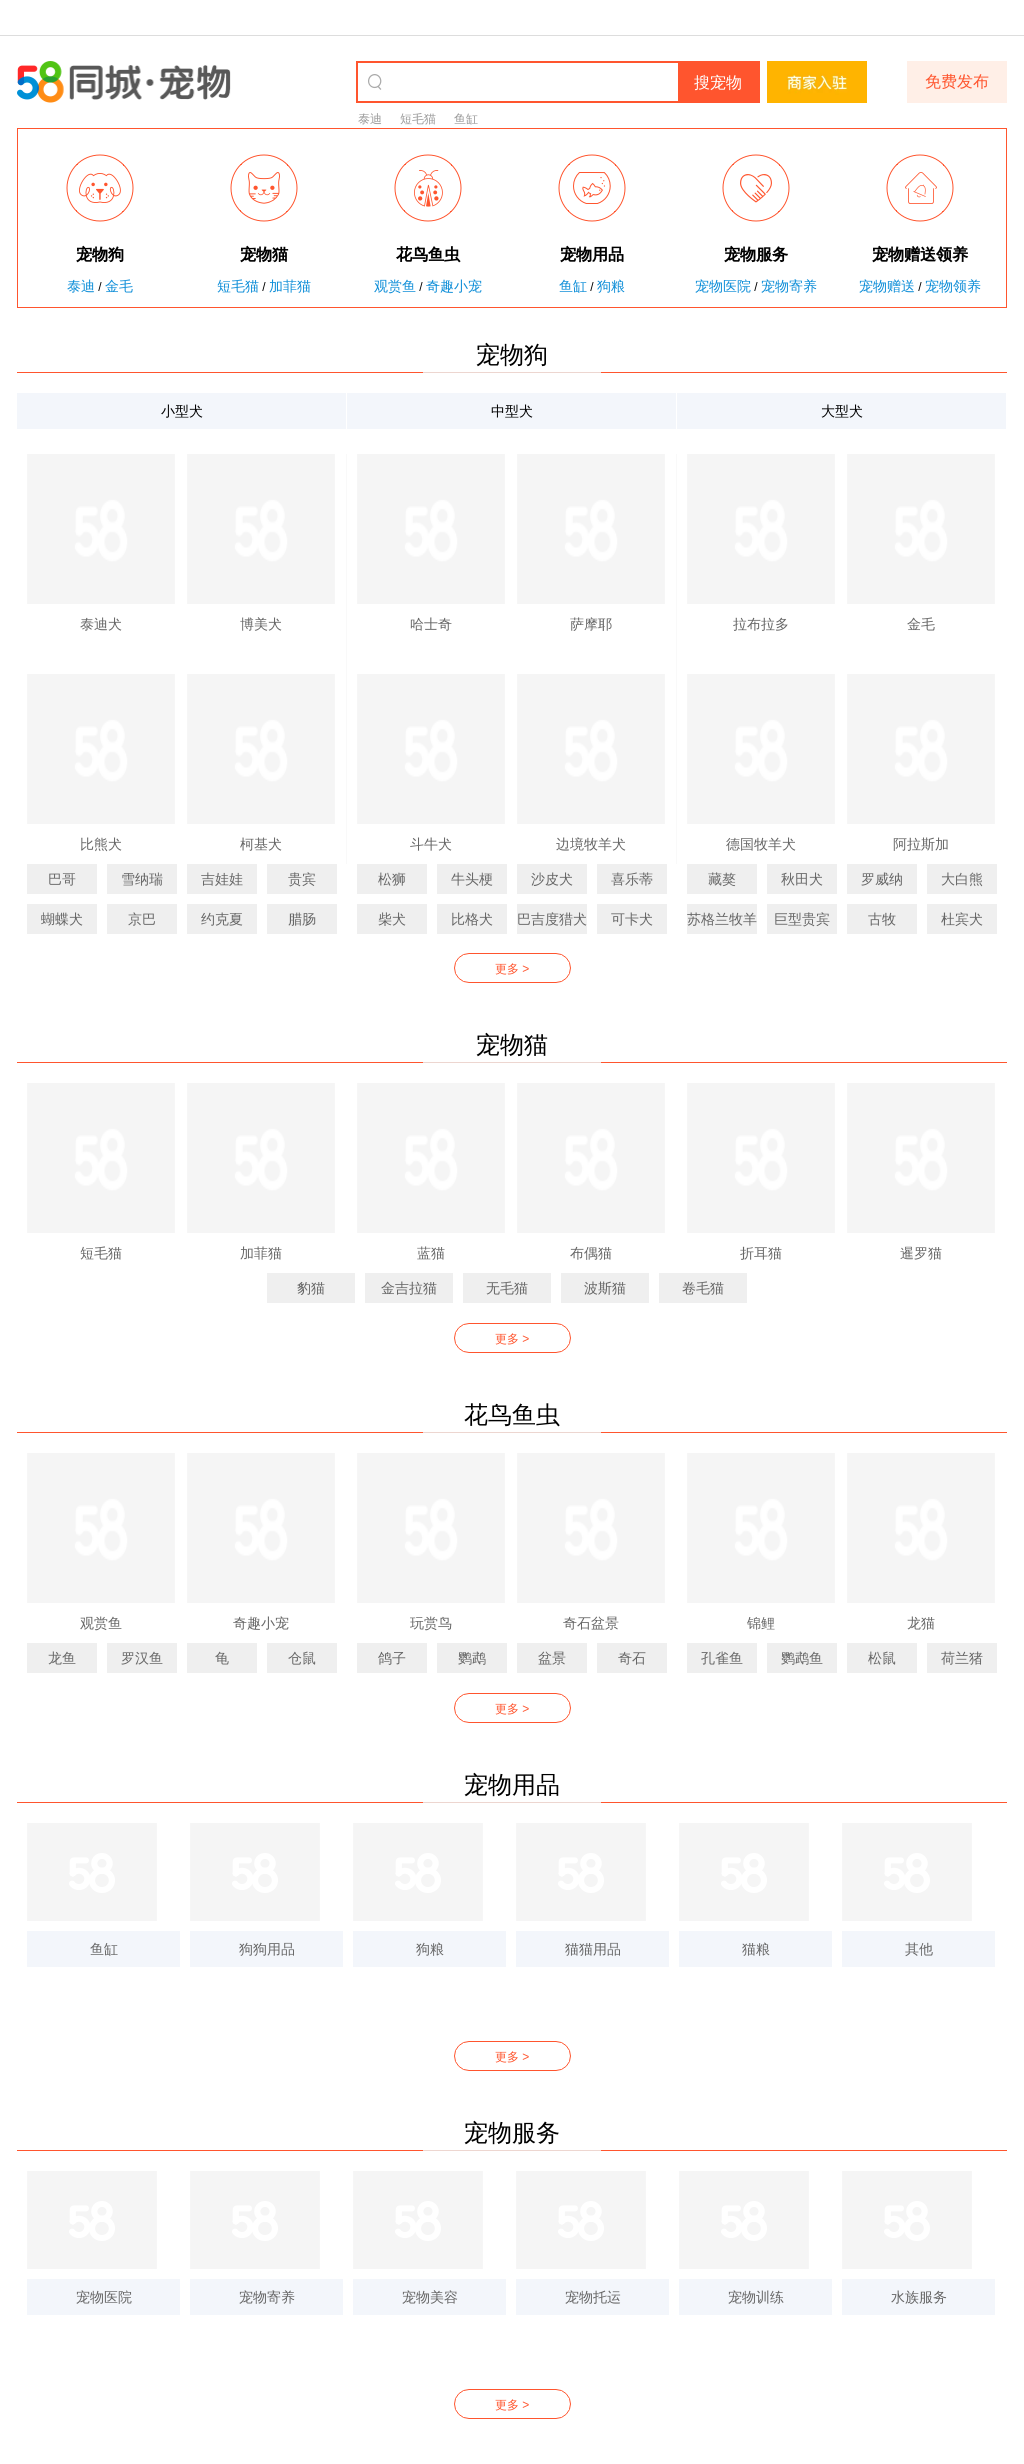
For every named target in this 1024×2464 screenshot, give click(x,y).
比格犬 (472, 919)
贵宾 (302, 879)
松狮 (392, 879)
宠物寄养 (789, 286)
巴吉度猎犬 (552, 919)
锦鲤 (761, 1623)
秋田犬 (802, 879)
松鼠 (882, 1658)
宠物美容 (430, 2297)
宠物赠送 (887, 286)
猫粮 (756, 1949)
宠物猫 (512, 1044)
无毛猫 (507, 1288)
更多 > (512, 969)
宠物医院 (723, 286)
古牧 (882, 919)
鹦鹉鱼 (802, 1658)
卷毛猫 (703, 1288)
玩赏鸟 (431, 1623)
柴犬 (392, 919)
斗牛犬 (431, 844)
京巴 (142, 919)
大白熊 (962, 879)
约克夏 (222, 919)
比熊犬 (101, 844)
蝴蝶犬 (62, 919)
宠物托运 (593, 2297)
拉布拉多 (761, 624)
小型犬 (182, 411)
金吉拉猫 (409, 1288)
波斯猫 (605, 1288)
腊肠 (302, 919)
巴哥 (62, 879)
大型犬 (842, 411)
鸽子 (392, 1658)
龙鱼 (62, 1658)
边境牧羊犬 (591, 844)
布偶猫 (591, 1253)
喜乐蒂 (632, 879)
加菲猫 (290, 286)
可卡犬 (632, 919)
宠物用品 (512, 1784)
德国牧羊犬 (761, 844)
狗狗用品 (267, 1949)
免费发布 (957, 81)
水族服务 (919, 2297)
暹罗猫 (921, 1253)
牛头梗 (472, 879)
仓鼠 (302, 1658)
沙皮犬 (552, 879)
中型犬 (512, 411)
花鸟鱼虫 (512, 1414)
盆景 (552, 1658)
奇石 (632, 1658)
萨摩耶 (591, 624)
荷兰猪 (962, 1658)
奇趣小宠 (454, 286)
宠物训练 (756, 2297)
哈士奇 (431, 624)
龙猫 (921, 1623)
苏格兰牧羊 (722, 919)
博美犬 (261, 624)
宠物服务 (512, 2132)
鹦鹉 (472, 1658)
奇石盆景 (591, 1623)
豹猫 (311, 1288)
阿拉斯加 (921, 844)
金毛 (119, 286)
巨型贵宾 (802, 919)
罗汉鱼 (142, 1658)
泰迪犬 (101, 624)
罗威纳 (882, 879)
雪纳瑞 (142, 879)
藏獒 (722, 879)
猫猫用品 (593, 1949)
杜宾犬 (962, 919)
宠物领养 (953, 286)
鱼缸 (466, 119)
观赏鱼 (395, 286)
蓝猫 (431, 1253)
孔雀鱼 (722, 1658)
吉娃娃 (222, 879)
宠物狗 (512, 354)
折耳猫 (761, 1253)
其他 (919, 1949)
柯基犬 (261, 844)
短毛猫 (418, 119)
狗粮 (611, 286)
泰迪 (370, 119)
